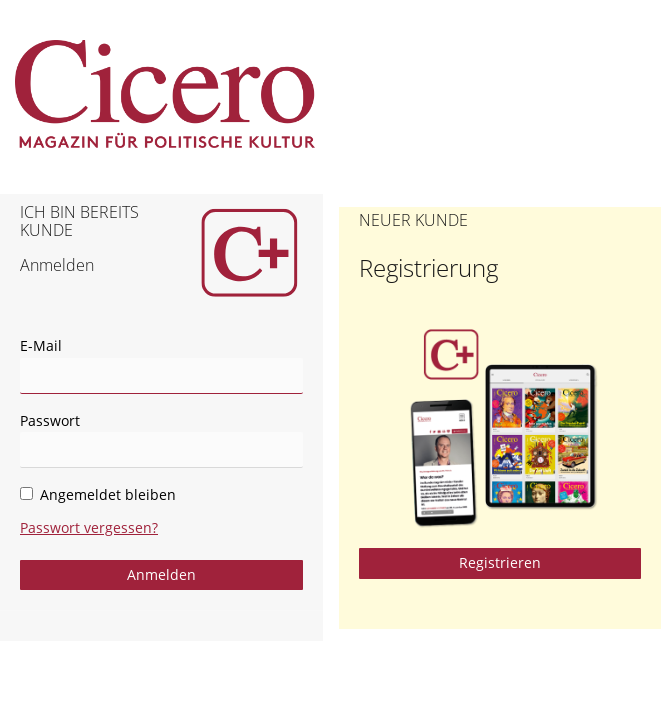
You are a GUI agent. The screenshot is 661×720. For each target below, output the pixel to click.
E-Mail (41, 345)
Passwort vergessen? (89, 527)
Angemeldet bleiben (98, 494)
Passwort (50, 420)
